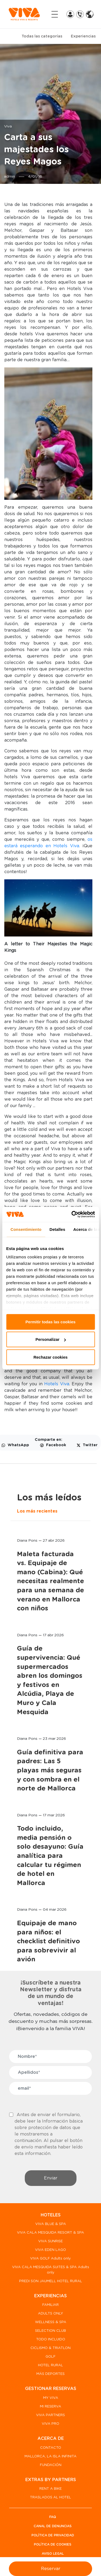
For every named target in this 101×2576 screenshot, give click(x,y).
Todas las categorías (42, 36)
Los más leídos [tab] (49, 1497)
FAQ (52, 2517)
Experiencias (83, 36)
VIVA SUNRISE (50, 2241)
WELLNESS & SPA (50, 2322)
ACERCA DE (50, 2438)
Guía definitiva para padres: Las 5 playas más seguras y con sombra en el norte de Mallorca (50, 1770)
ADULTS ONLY (50, 2313)
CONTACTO (50, 2448)
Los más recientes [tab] (37, 1511)
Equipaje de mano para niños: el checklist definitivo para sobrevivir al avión (48, 1941)
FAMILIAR (50, 2305)
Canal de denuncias (53, 2526)
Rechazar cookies (50, 1357)
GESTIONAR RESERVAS (50, 2388)
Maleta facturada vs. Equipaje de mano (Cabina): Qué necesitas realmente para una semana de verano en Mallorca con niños (50, 1581)
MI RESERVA (50, 2406)
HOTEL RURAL (50, 2365)
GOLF (50, 2356)
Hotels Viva (56, 1384)
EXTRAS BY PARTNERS (50, 2480)
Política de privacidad (53, 2535)
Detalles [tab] (57, 1229)
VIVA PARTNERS (50, 2415)
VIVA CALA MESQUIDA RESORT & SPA (50, 2232)
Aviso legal (53, 2553)
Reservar (50, 2569)
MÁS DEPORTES (50, 2374)
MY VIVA (50, 2398)
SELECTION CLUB (50, 2331)
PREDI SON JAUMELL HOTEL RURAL (50, 2281)
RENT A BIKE (50, 2489)
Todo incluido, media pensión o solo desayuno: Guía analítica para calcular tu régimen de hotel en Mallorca (50, 1856)
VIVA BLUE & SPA (50, 2224)
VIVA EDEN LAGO (50, 2250)
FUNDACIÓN (50, 2465)
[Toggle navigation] (54, 14)
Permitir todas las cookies (51, 1321)
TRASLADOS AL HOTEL (50, 2497)
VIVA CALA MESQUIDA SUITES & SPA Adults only (50, 2269)
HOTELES (51, 2215)
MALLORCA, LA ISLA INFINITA (50, 2456)
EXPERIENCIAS (50, 2296)
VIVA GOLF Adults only (50, 2258)
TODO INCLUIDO (50, 2339)
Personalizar (51, 1339)
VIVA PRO (50, 2424)
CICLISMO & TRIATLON (50, 2348)
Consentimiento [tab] (26, 1229)
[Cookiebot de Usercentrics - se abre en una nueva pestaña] (72, 1214)
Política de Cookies (52, 2544)
